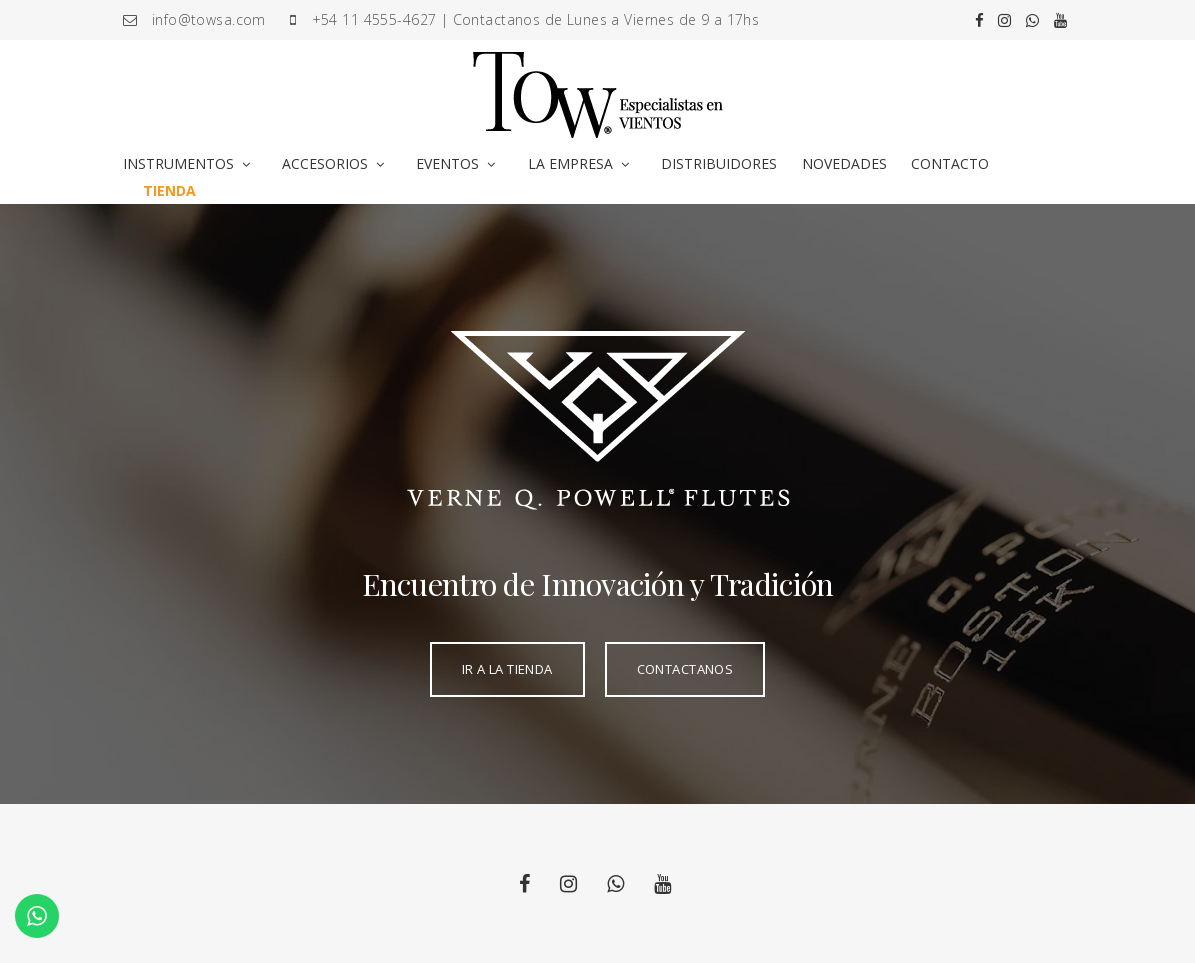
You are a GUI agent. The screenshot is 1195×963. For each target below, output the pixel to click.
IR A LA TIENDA (507, 669)
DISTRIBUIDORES (719, 163)
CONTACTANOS (685, 669)
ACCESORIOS (325, 163)
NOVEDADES (844, 163)
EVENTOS (447, 163)
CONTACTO (950, 163)
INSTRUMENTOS (178, 163)
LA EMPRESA (570, 163)
